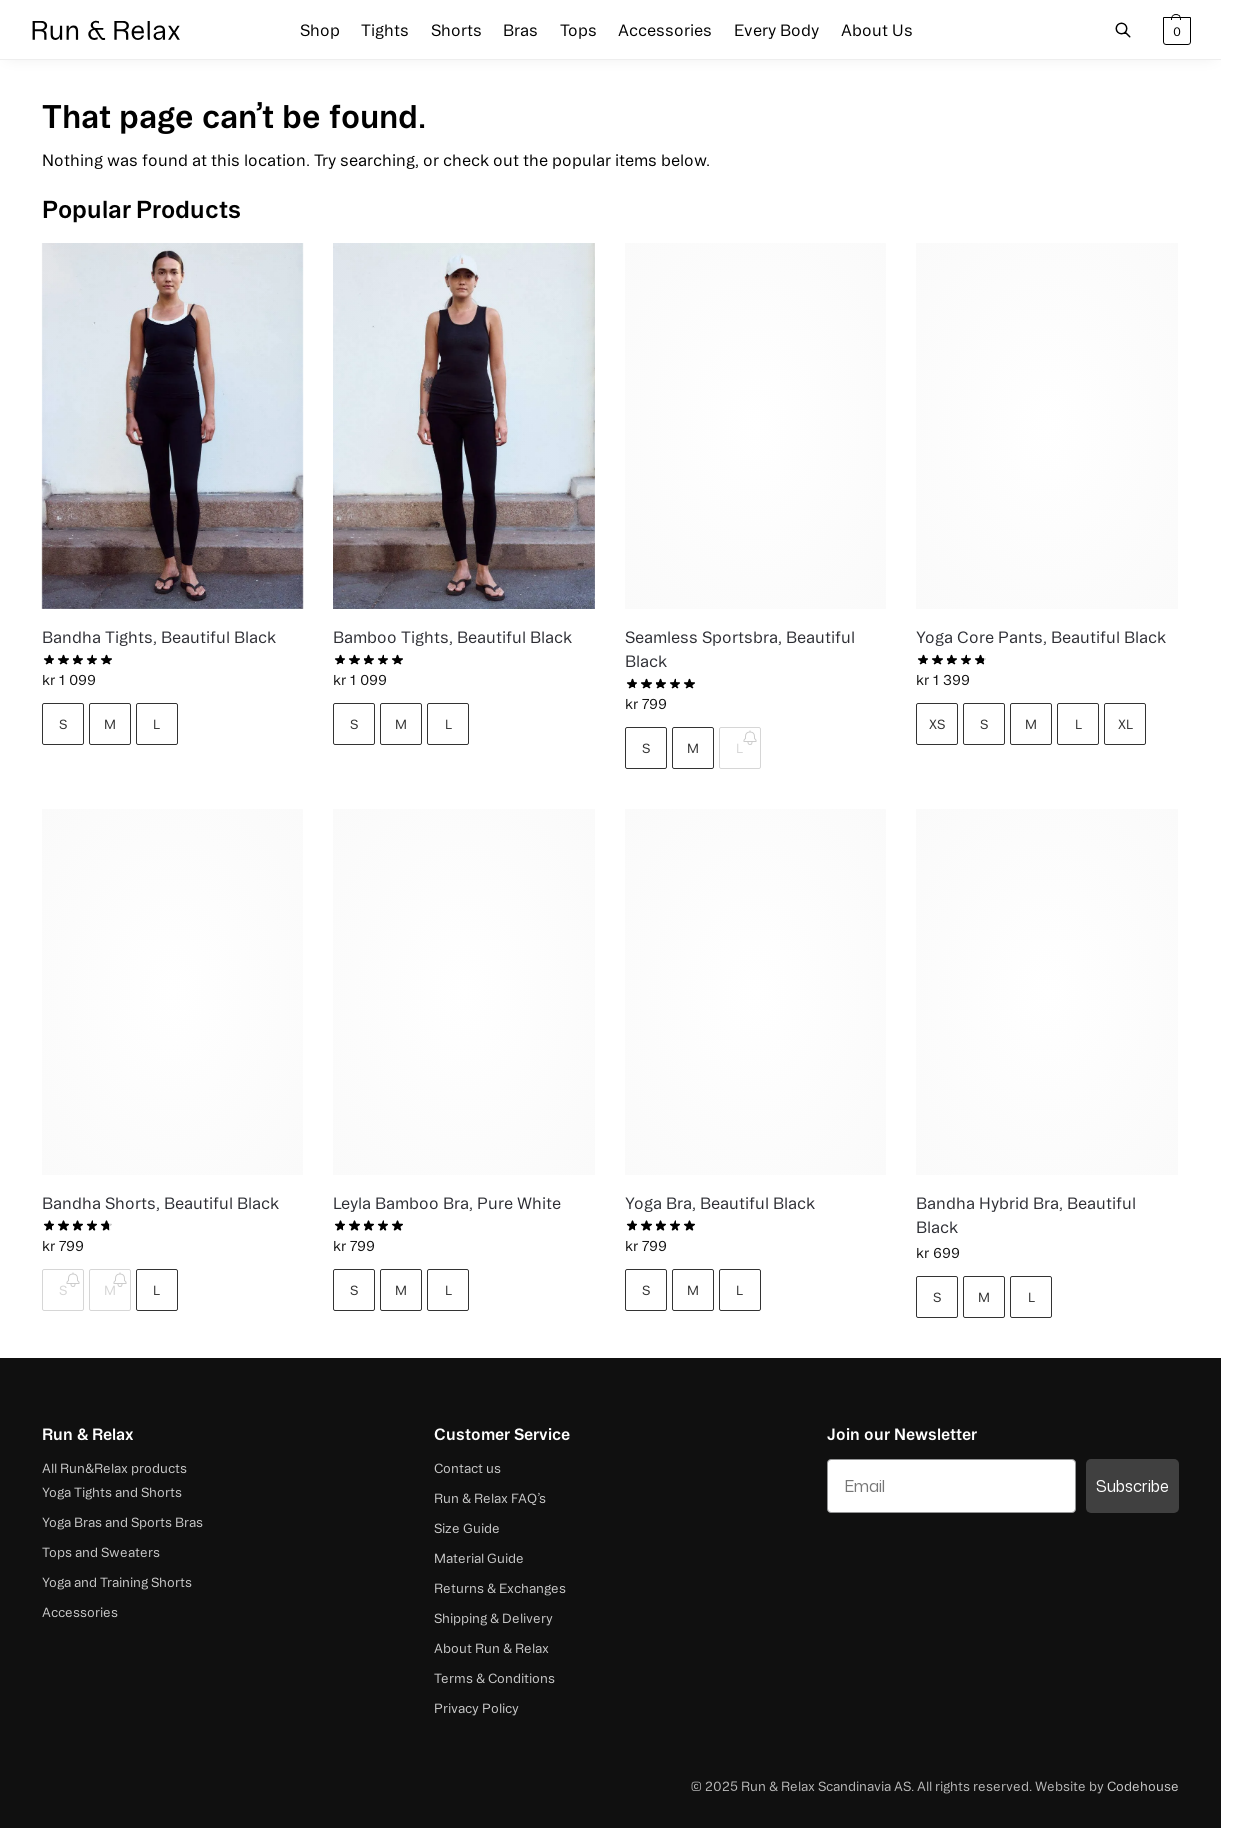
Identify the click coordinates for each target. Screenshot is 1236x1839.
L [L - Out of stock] (739, 748)
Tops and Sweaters (101, 1552)
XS (937, 724)
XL (1125, 724)
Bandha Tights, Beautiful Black (159, 637)
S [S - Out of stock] (63, 1290)
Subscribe (1132, 1486)
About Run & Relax (491, 1648)
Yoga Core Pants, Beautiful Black (1041, 637)
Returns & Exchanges (500, 1588)
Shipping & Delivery (493, 1618)
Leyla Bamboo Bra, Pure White (447, 1203)
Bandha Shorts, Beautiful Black (160, 1203)
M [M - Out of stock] (110, 1290)
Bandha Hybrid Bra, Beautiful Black (1026, 1215)
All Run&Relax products (114, 1468)
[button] (1174, 30)
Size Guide (467, 1528)
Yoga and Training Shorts (117, 1582)
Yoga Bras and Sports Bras (122, 1522)
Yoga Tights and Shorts (112, 1492)
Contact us (467, 1468)
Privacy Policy (476, 1708)
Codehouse (1143, 1786)
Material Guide (479, 1558)
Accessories (80, 1612)
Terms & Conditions (494, 1678)
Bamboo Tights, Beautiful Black (452, 637)
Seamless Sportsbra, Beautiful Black (740, 649)
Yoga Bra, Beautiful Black (720, 1203)
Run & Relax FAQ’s (490, 1498)
